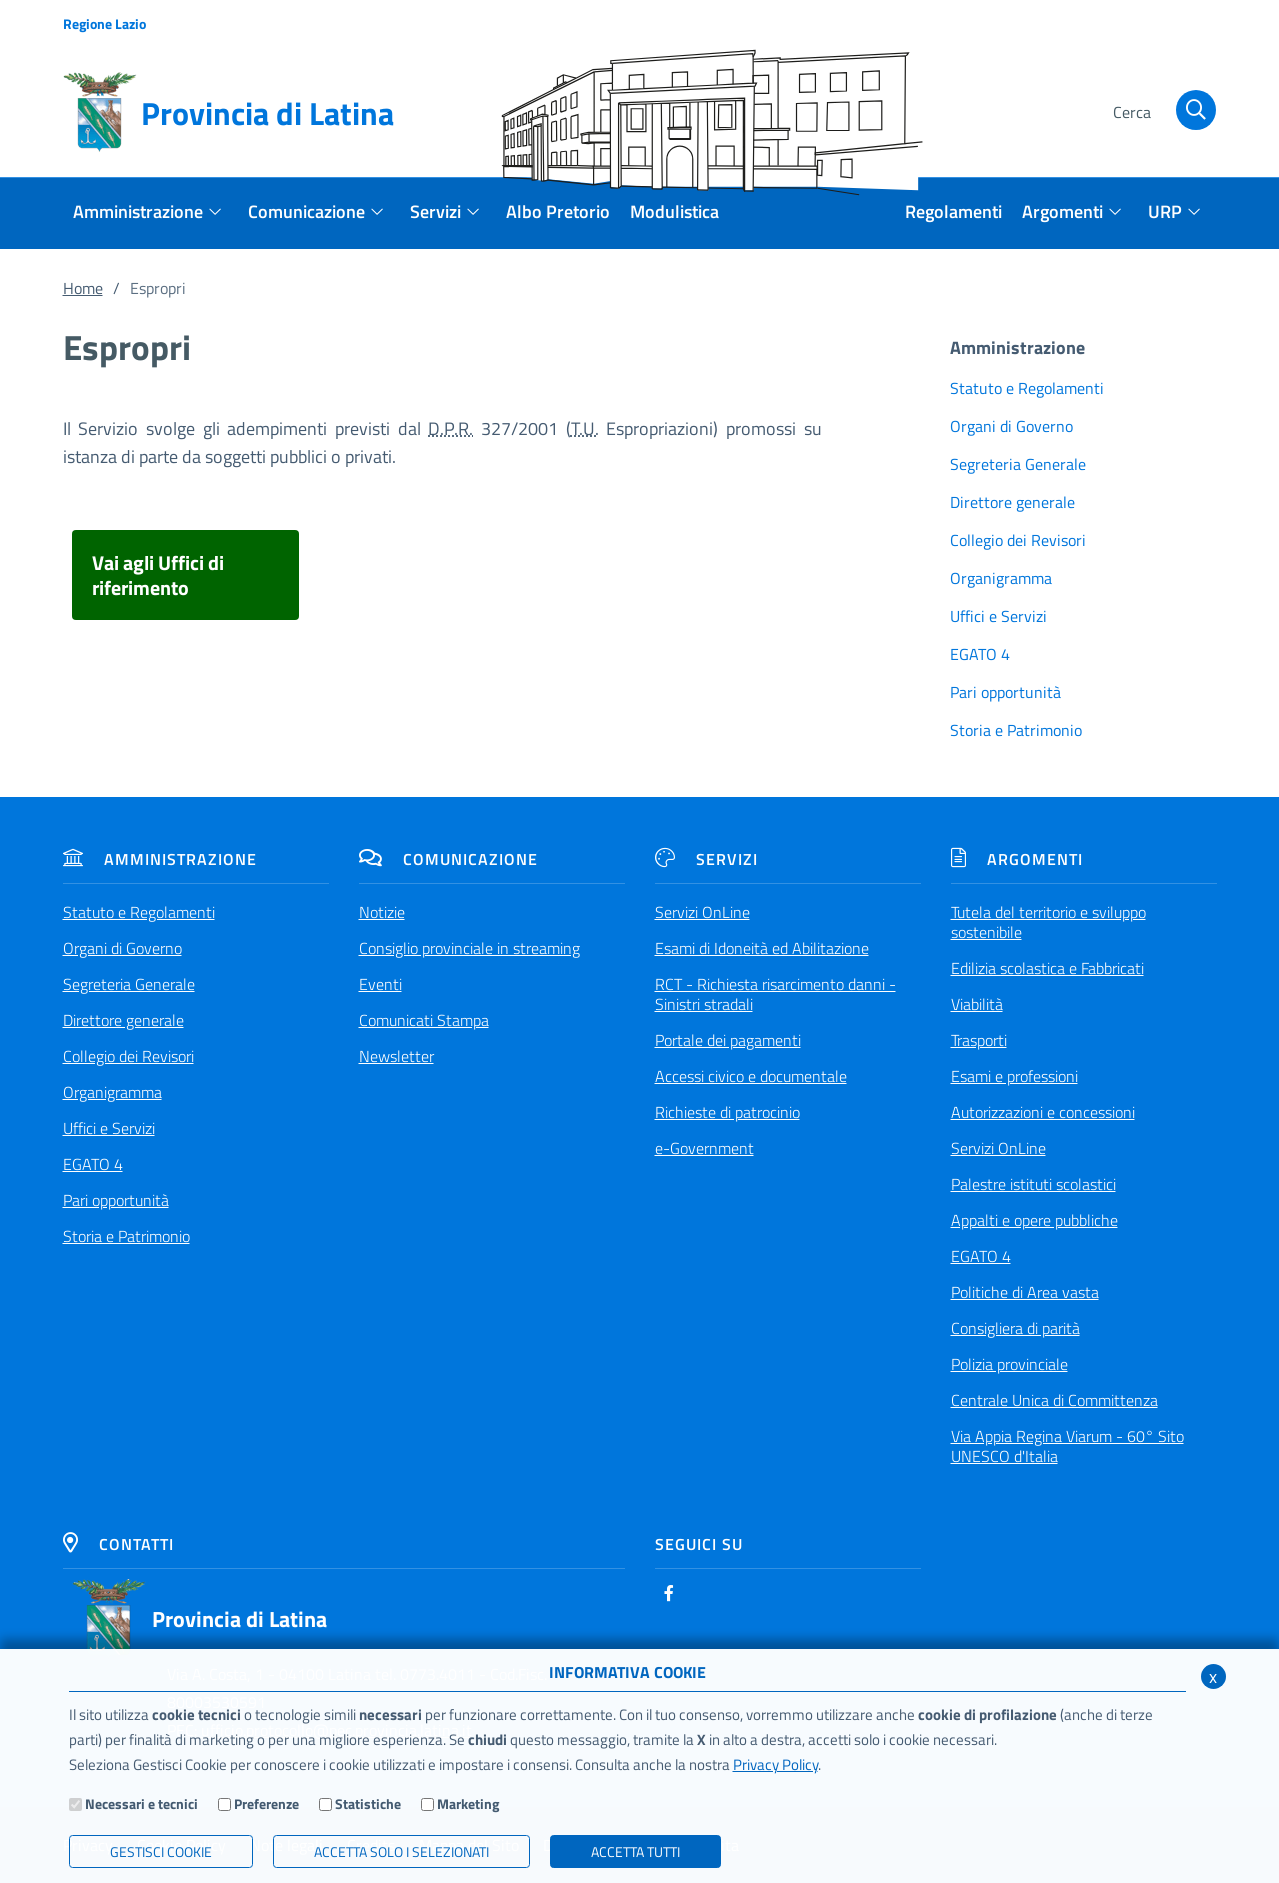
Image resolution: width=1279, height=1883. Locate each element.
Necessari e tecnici (141, 1803)
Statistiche (368, 1803)
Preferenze (266, 1803)
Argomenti (1017, 859)
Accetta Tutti (635, 1851)
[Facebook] (669, 1593)
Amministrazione (160, 859)
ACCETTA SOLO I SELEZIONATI (401, 1851)
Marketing (468, 1803)
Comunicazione (448, 859)
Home (83, 288)
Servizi (706, 859)
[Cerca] (1161, 113)
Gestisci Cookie (161, 1851)
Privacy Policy (775, 1764)
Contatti (118, 1544)
